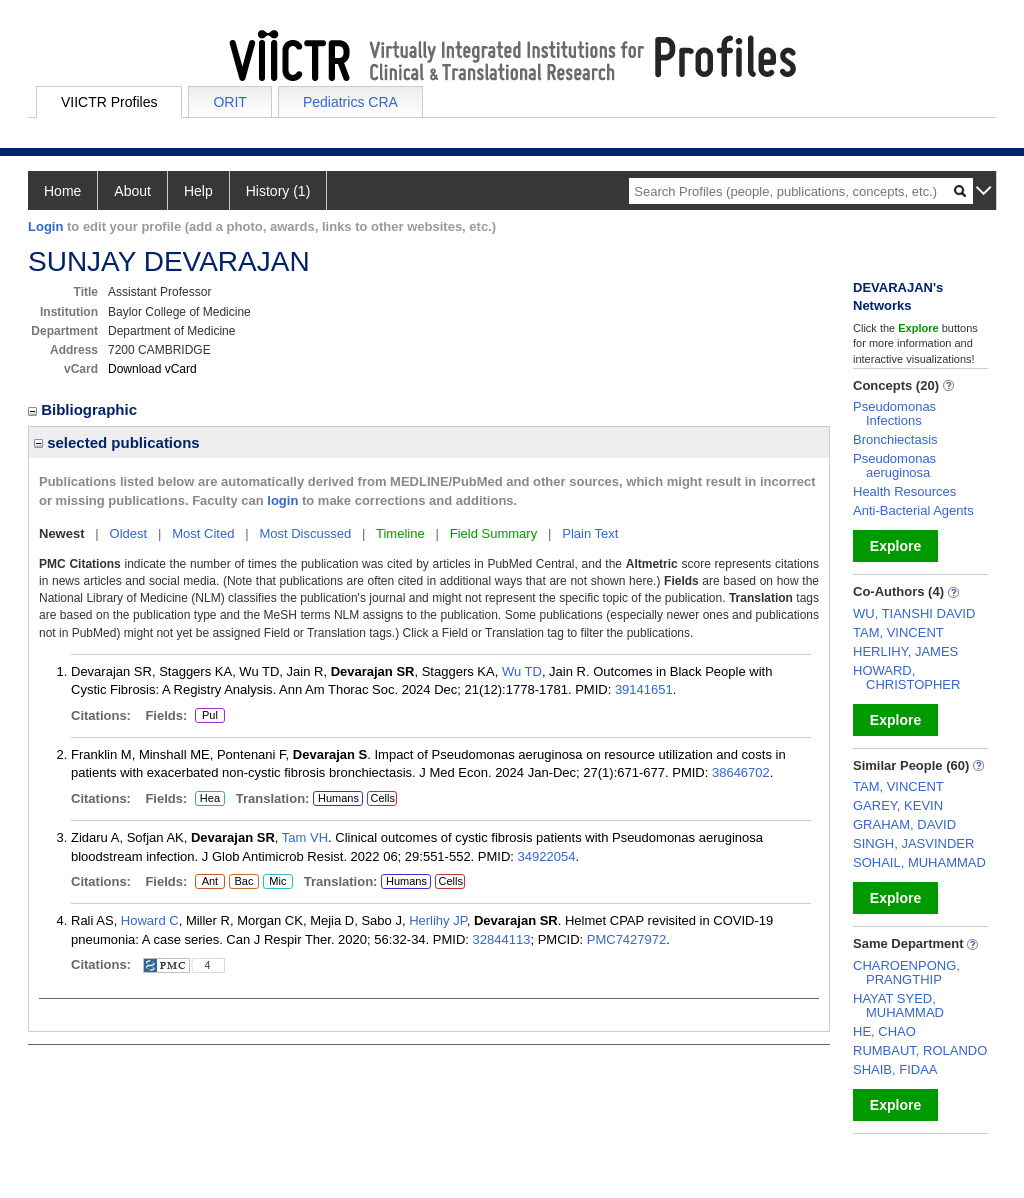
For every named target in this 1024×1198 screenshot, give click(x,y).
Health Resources (904, 491)
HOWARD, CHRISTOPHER (906, 677)
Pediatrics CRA (350, 102)
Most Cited (203, 533)
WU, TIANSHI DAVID (914, 613)
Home (62, 191)
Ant (209, 882)
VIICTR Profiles (109, 102)
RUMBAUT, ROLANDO (920, 1050)
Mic (278, 882)
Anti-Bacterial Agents (913, 510)
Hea (209, 799)
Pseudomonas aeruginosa (894, 465)
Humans (338, 798)
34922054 (547, 856)
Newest (62, 533)
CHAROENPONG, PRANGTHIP (906, 972)
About (132, 191)
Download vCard (152, 369)
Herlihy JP (438, 920)
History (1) (278, 191)
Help (198, 191)
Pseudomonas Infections (894, 413)
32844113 (502, 939)
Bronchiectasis (895, 439)
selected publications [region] (117, 442)
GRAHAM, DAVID (904, 824)
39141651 (644, 689)
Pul (209, 716)
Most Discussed (305, 533)
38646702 (741, 772)
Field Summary (493, 533)
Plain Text (590, 533)
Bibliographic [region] (84, 409)
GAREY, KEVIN (898, 805)
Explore (895, 546)
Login (45, 226)
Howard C (150, 920)
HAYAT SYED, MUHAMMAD (898, 1005)
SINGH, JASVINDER (913, 843)
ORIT (229, 102)
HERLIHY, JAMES (905, 651)
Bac (244, 882)
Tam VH (305, 837)
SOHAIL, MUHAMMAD (919, 862)
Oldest (129, 533)
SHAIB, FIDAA (895, 1069)
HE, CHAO (884, 1031)
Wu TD (522, 671)
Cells (382, 798)
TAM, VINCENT (898, 632)
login (282, 500)
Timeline (400, 533)
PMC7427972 (627, 939)
